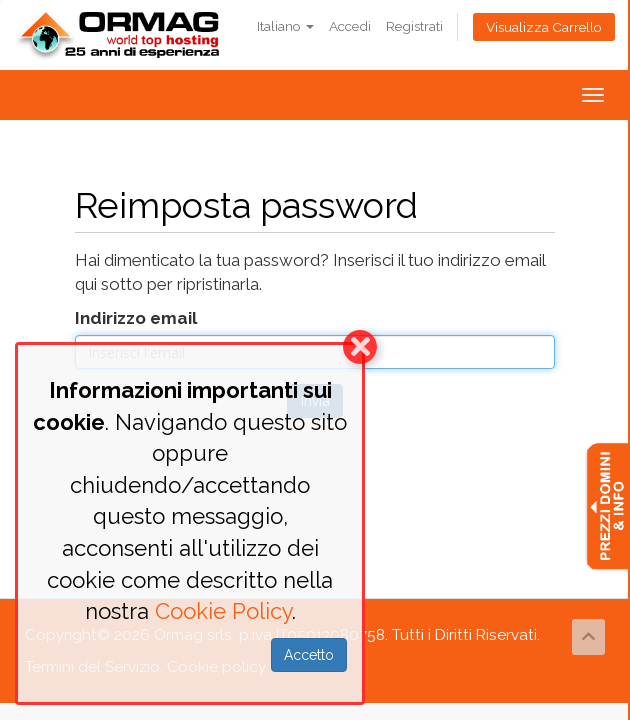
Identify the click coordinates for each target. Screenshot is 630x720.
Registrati (414, 26)
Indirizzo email (136, 318)
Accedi (350, 26)
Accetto (309, 655)
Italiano (285, 26)
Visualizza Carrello (544, 27)
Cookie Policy (223, 611)
